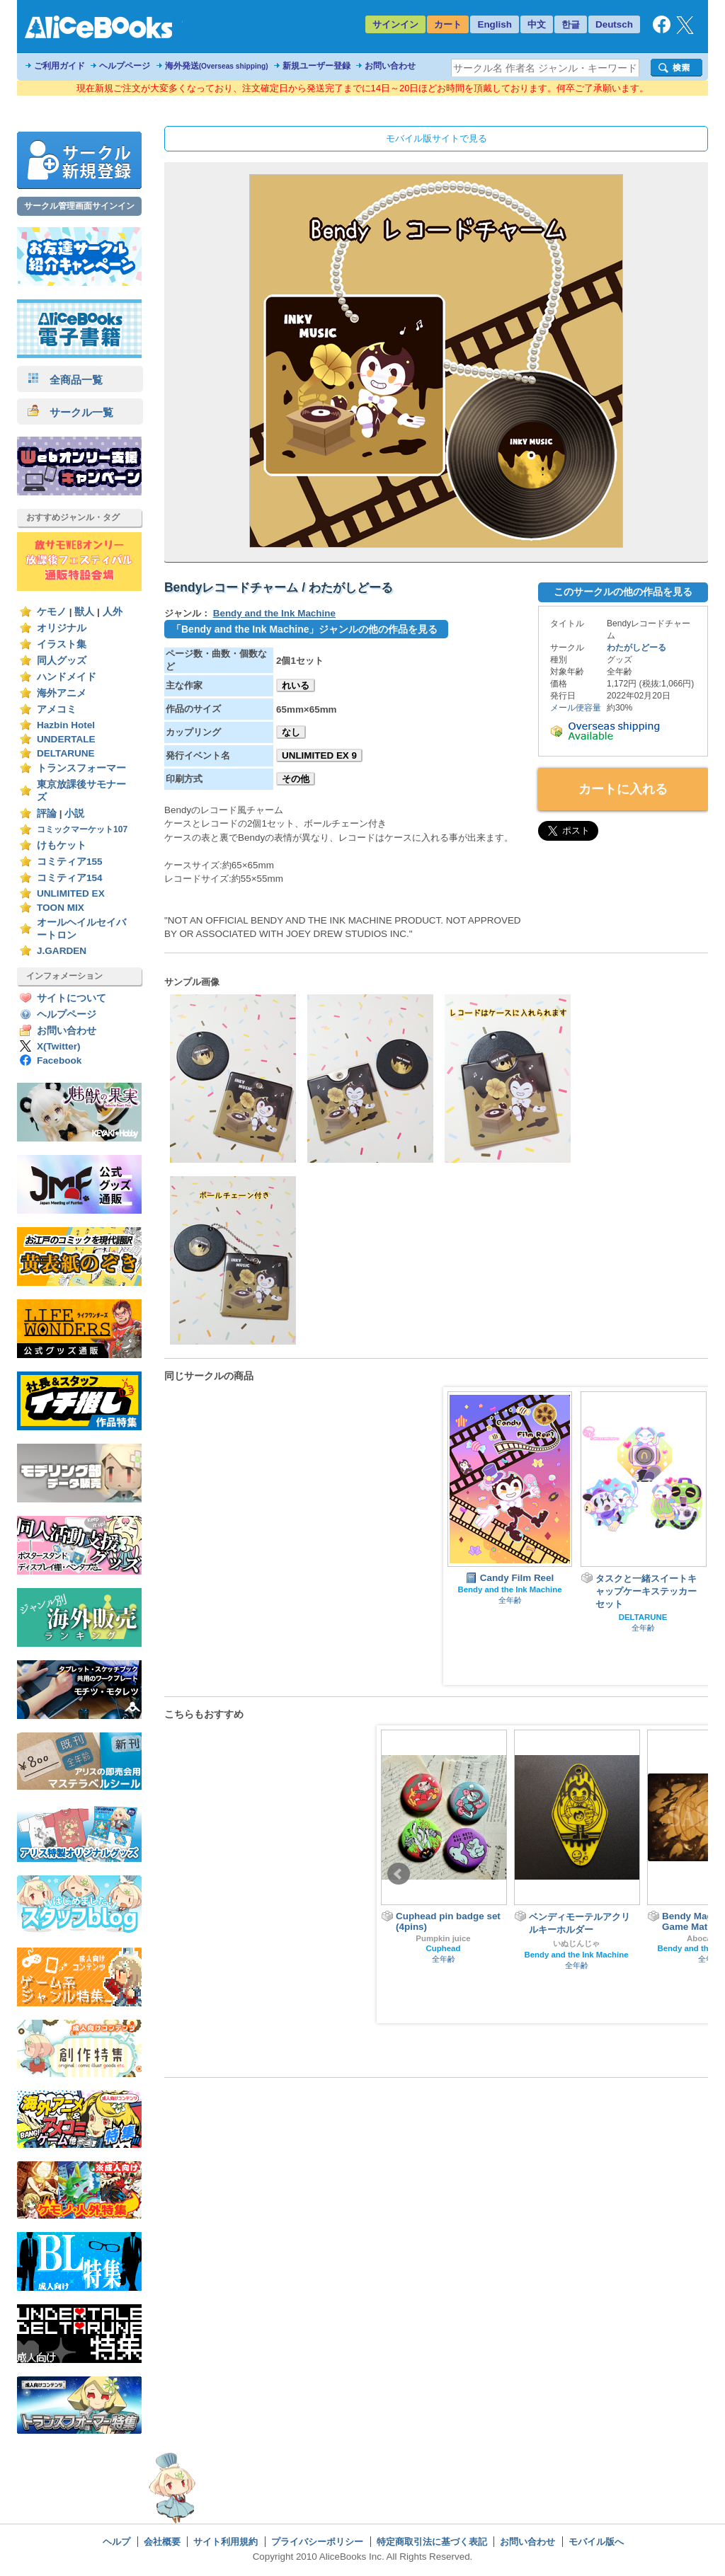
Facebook (59, 1060)
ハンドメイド (66, 677)
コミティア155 (70, 861)
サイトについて (71, 998)
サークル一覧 (70, 412)
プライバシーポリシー (317, 2541)
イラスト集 (61, 644)
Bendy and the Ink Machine (274, 613)
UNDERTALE (66, 739)
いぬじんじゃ (576, 1943)
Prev (398, 1874)
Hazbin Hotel (66, 725)
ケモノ (52, 611)
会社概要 (162, 2541)
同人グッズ (61, 660)
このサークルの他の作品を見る (623, 591)
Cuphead (443, 1948)
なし (291, 732)
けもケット (61, 845)
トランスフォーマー (81, 768)
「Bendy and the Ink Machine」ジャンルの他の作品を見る (304, 629)
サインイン (395, 24)
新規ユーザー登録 (316, 66)
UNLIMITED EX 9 (319, 755)
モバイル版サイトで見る (436, 138)
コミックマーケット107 (82, 829)
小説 (74, 813)
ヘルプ (116, 2541)
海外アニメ (61, 693)
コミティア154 (70, 878)
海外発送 (216, 66)
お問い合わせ (390, 66)
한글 (570, 24)
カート (448, 24)
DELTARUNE (66, 753)
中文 (536, 24)
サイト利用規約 (225, 2541)
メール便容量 (575, 708)
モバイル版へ (596, 2541)
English (494, 24)
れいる (295, 685)
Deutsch (614, 24)
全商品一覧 (65, 380)
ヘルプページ (124, 66)
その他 (295, 779)
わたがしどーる (636, 647)
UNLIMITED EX (71, 893)
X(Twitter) (59, 1046)
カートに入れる (623, 789)
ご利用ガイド (59, 66)
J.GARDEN (61, 950)
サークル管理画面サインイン (79, 206)
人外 (112, 611)
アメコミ (56, 709)
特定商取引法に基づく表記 (432, 2541)
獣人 (84, 611)
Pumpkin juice (443, 1938)
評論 (47, 813)
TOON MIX (60, 907)
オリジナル (61, 628)
